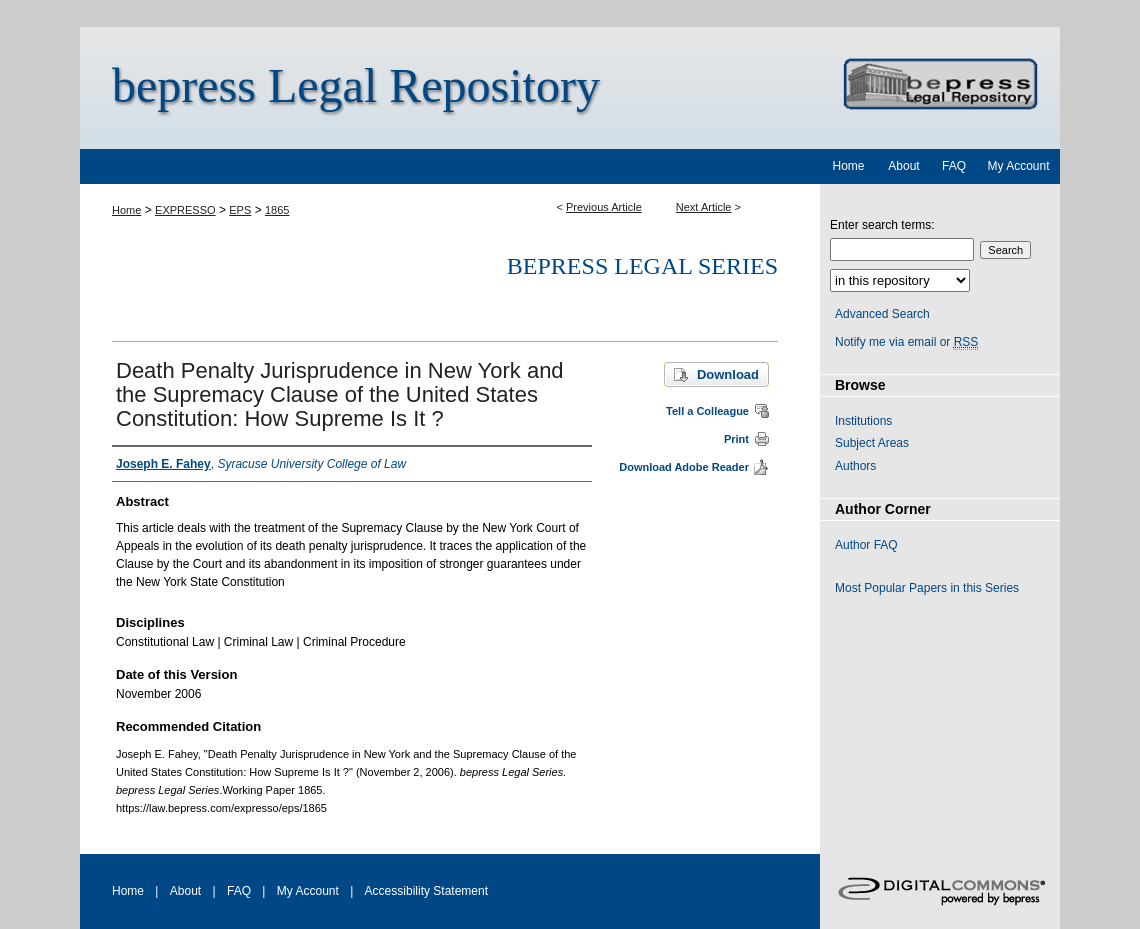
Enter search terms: (882, 225)
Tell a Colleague (707, 411)
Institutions (863, 421)
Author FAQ (866, 545)
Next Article (704, 207)
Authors (855, 466)
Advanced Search (882, 314)
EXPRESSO (185, 210)
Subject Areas (872, 443)
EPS (240, 210)
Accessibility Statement (426, 891)
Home (126, 210)
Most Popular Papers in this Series (927, 588)
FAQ (239, 891)
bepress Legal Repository (356, 85)
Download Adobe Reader (684, 467)
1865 (277, 210)
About (185, 891)
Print (736, 439)
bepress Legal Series (642, 266)
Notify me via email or (906, 342)
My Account (308, 891)
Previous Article (604, 207)
